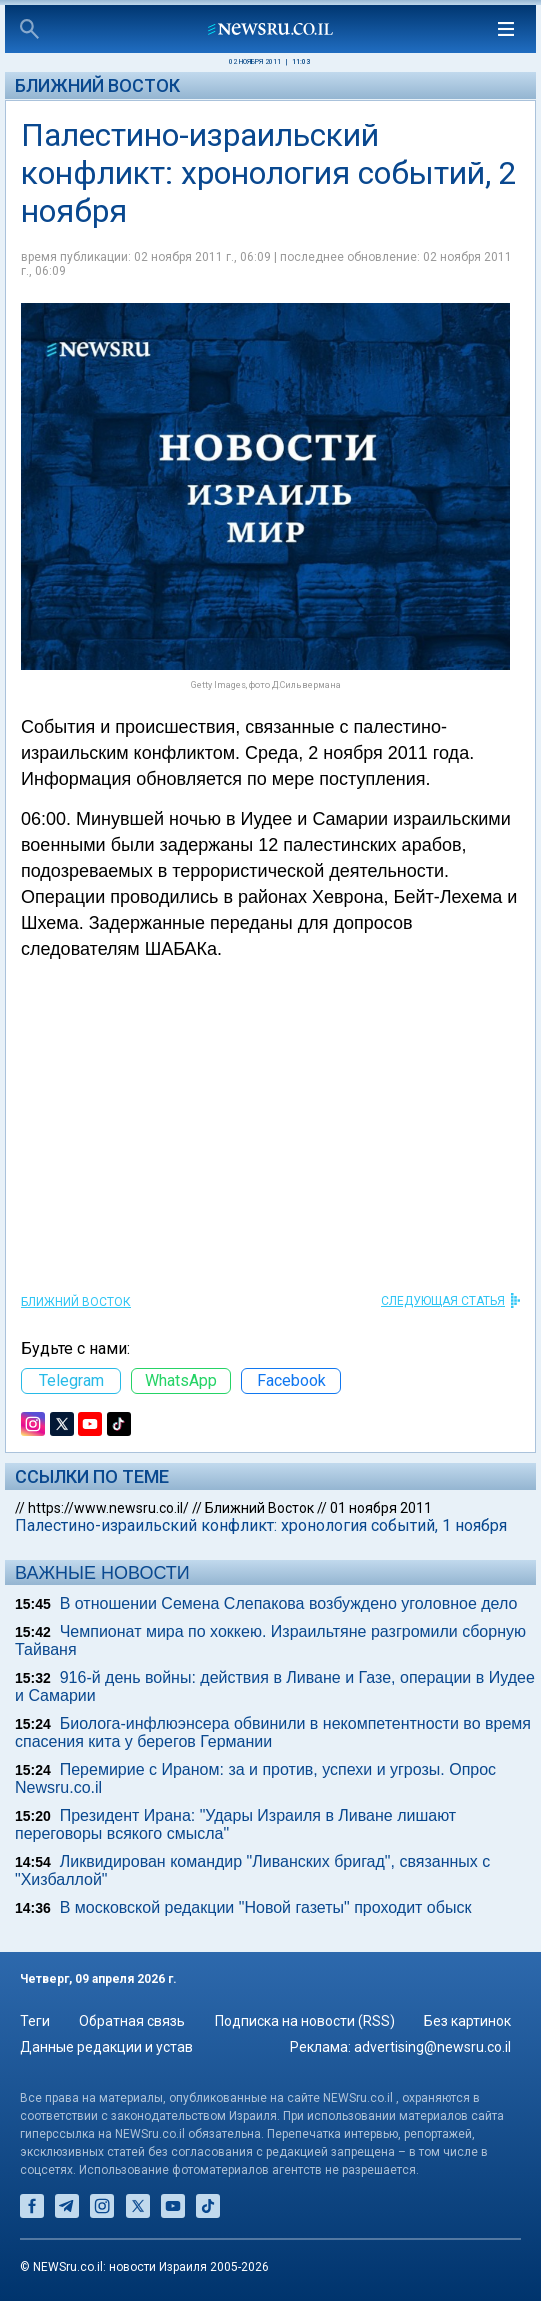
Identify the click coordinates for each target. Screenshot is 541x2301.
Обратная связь (132, 2021)
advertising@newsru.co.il (432, 2047)
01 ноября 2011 (381, 1508)
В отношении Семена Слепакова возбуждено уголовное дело (289, 1603)
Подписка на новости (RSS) (305, 2021)
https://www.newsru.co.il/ (108, 1508)
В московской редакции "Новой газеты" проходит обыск (266, 1907)
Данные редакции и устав (106, 2047)
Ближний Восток (97, 85)
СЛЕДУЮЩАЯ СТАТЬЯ (443, 1301)
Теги (35, 2021)
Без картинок (467, 2021)
